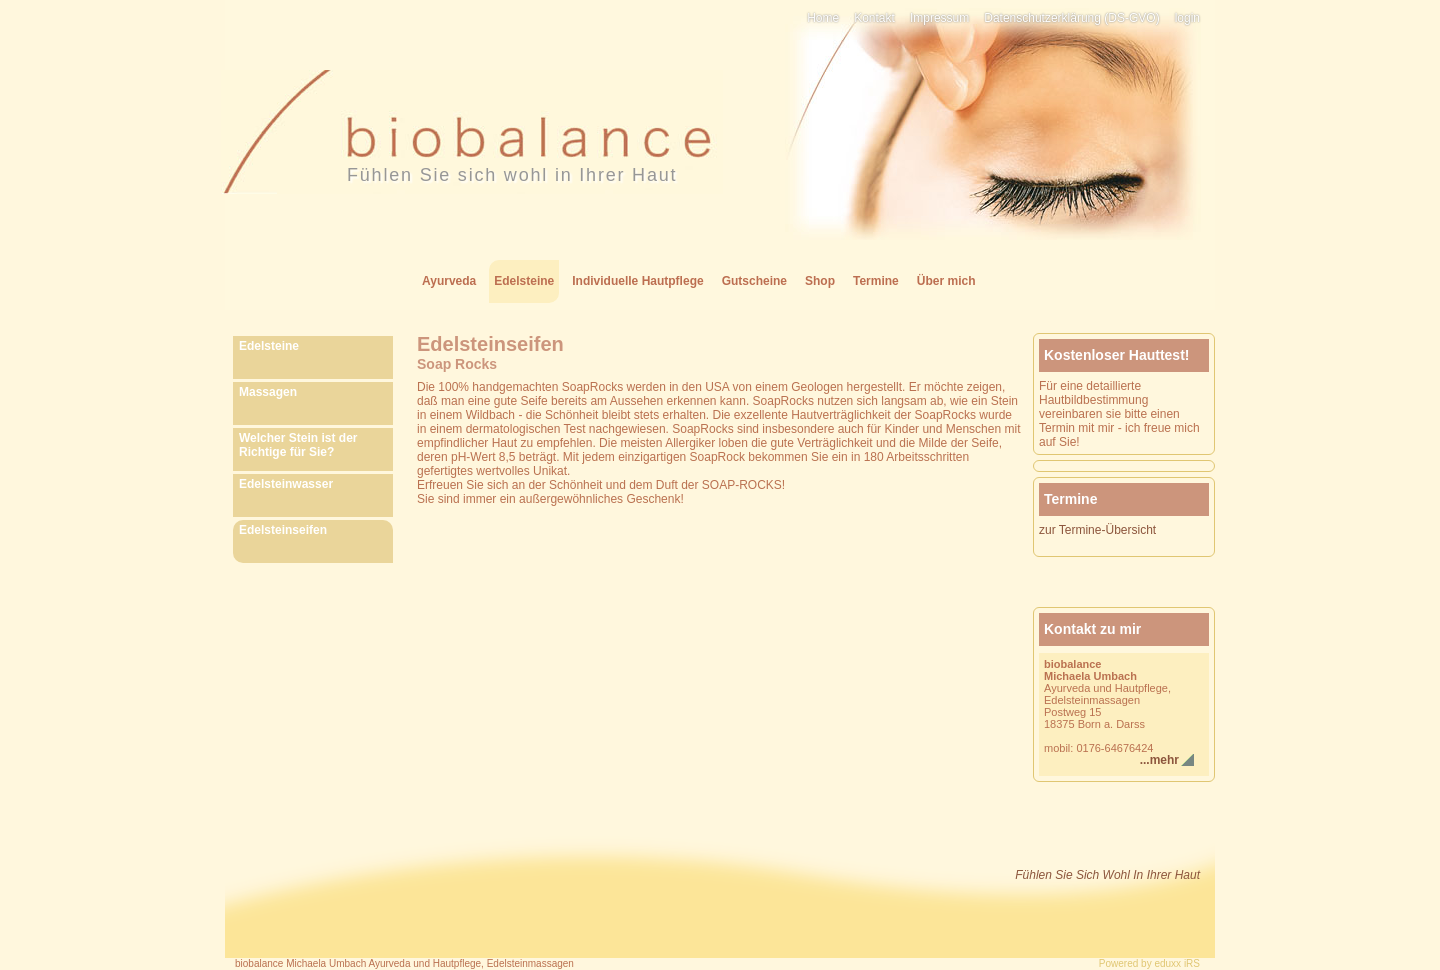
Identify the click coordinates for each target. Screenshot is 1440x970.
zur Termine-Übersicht (1097, 530)
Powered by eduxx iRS (1149, 963)
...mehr (1159, 760)
